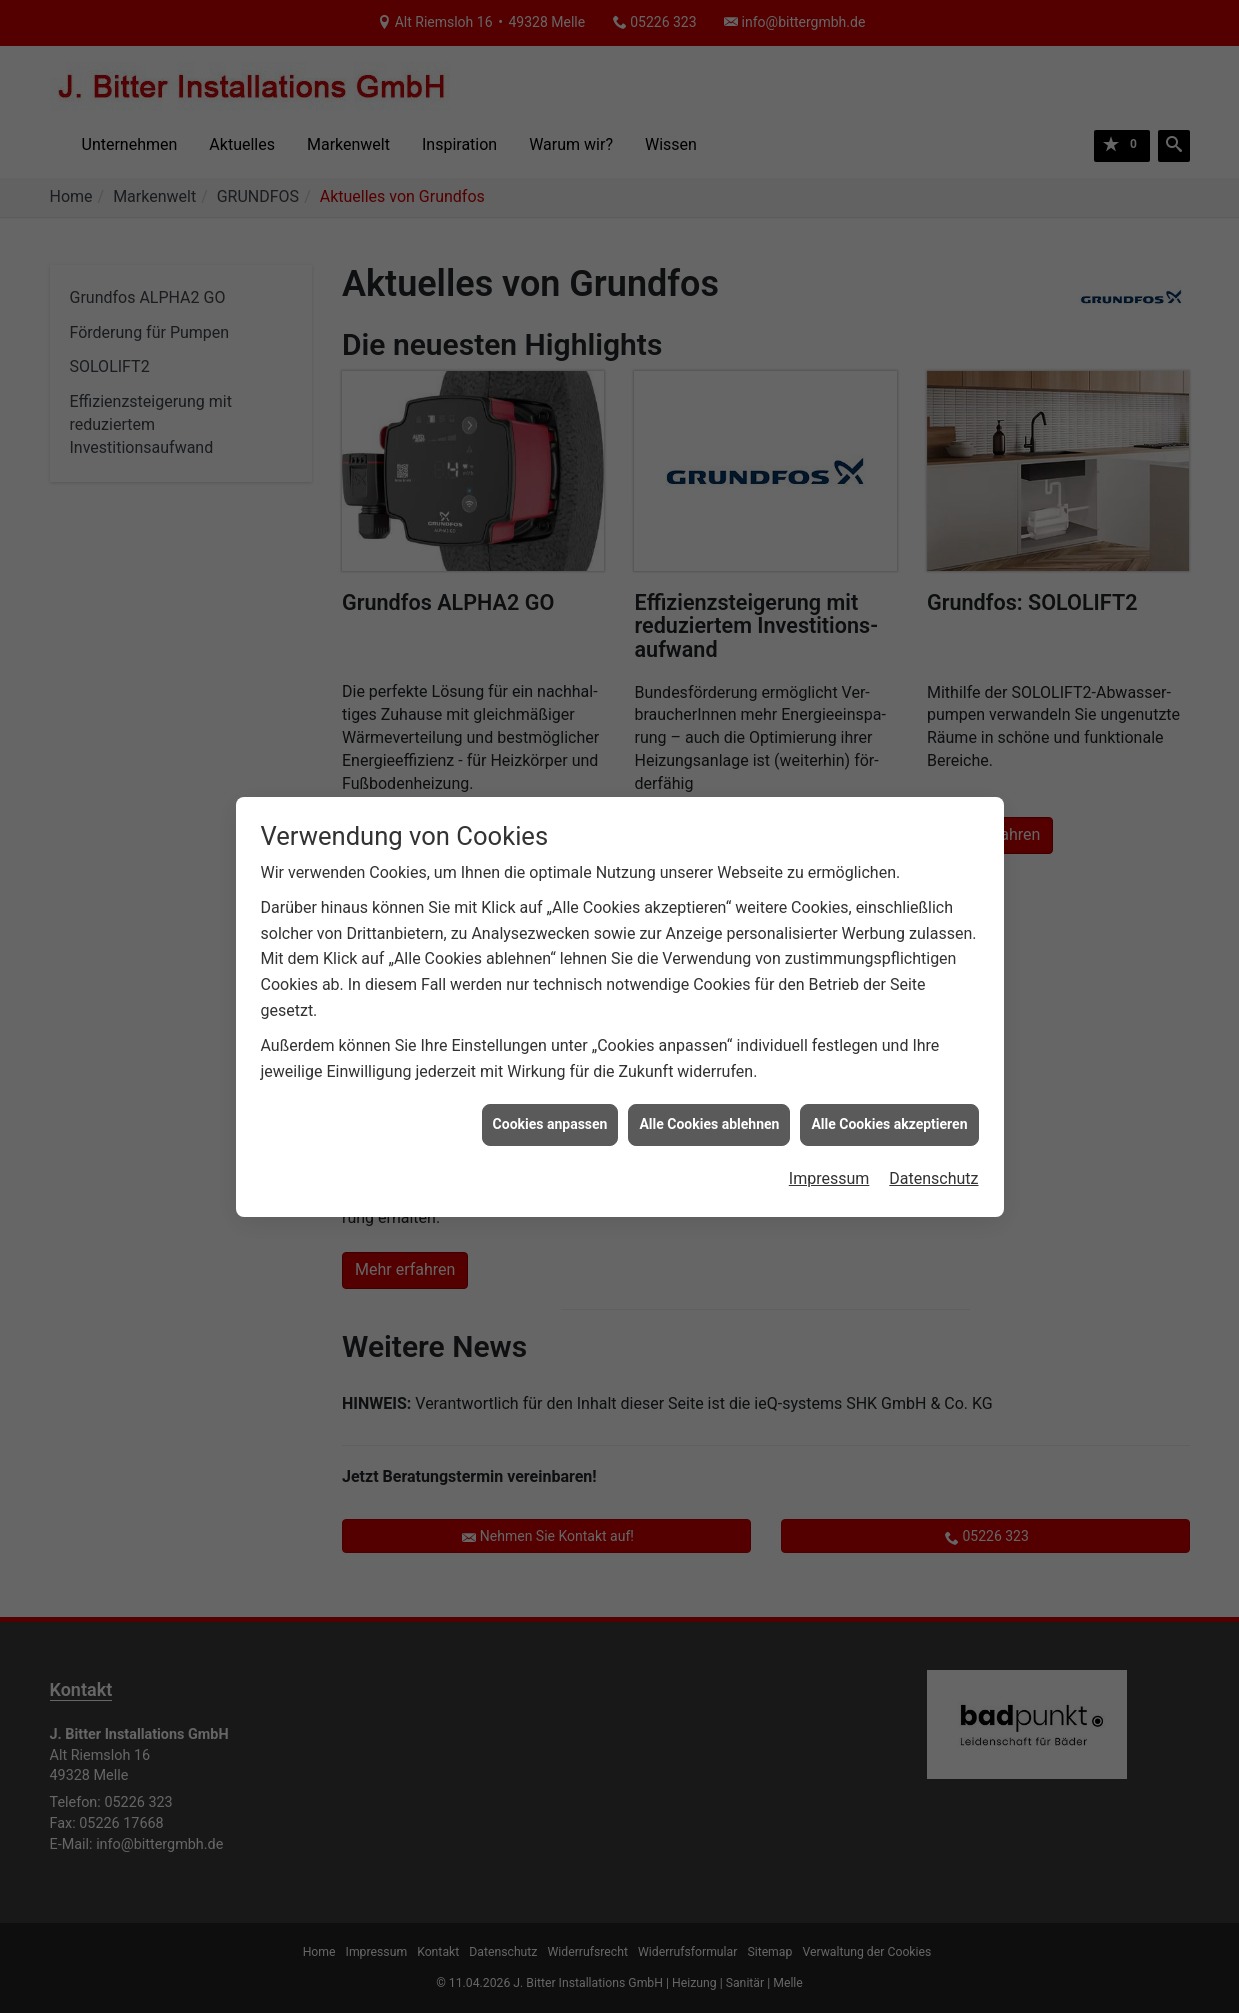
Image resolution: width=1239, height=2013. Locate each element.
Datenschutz (933, 1161)
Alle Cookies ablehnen (709, 1107)
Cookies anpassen (550, 1107)
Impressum (829, 1161)
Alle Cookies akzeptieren (889, 1107)
